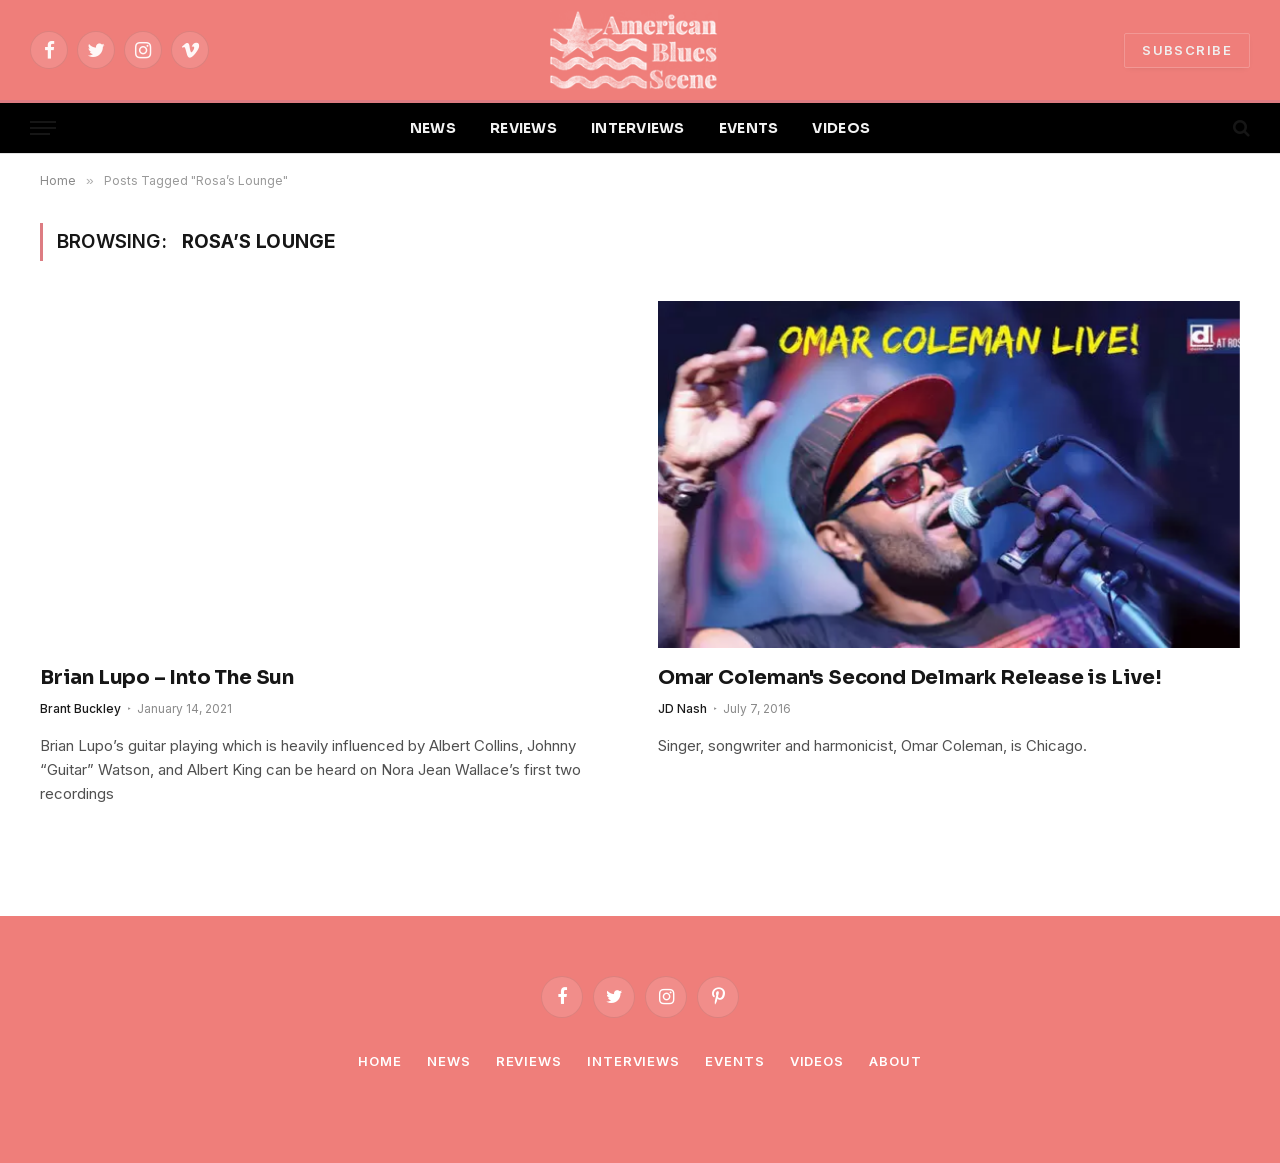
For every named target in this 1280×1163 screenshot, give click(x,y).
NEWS (433, 128)
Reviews (529, 1061)
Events (734, 1061)
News (449, 1061)
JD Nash (682, 708)
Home (380, 1061)
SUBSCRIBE (1187, 50)
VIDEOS (841, 128)
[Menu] (43, 128)
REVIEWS (523, 128)
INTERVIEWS (638, 128)
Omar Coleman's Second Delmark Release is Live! (910, 677)
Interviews (633, 1061)
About (895, 1061)
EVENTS (749, 128)
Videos (817, 1061)
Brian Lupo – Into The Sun (167, 677)
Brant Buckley (80, 708)
